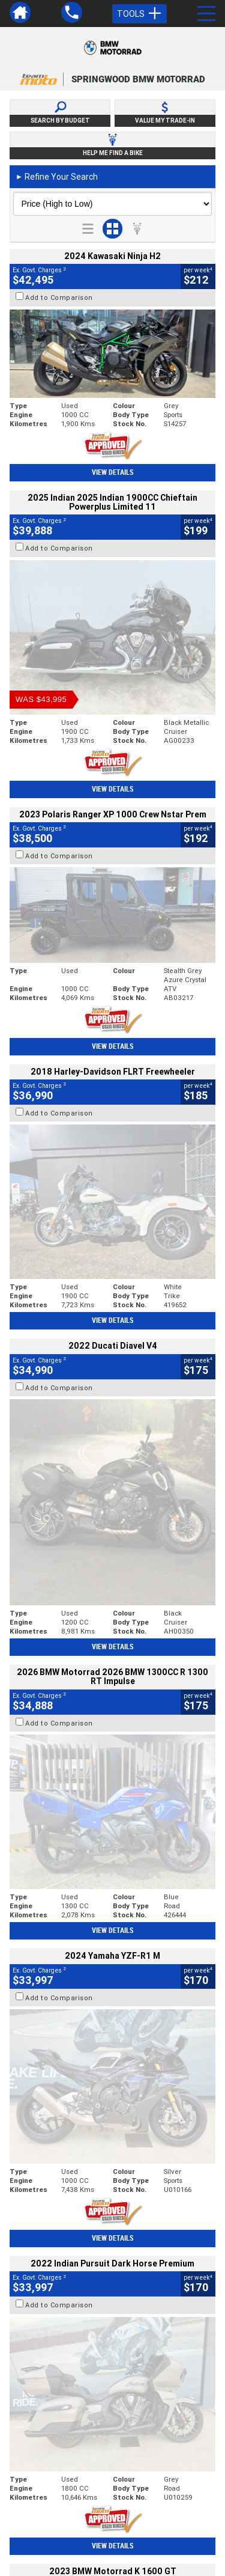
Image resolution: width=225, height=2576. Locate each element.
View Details (112, 472)
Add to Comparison (59, 297)
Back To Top (112, 2271)
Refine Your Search (57, 176)
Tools (139, 13)
